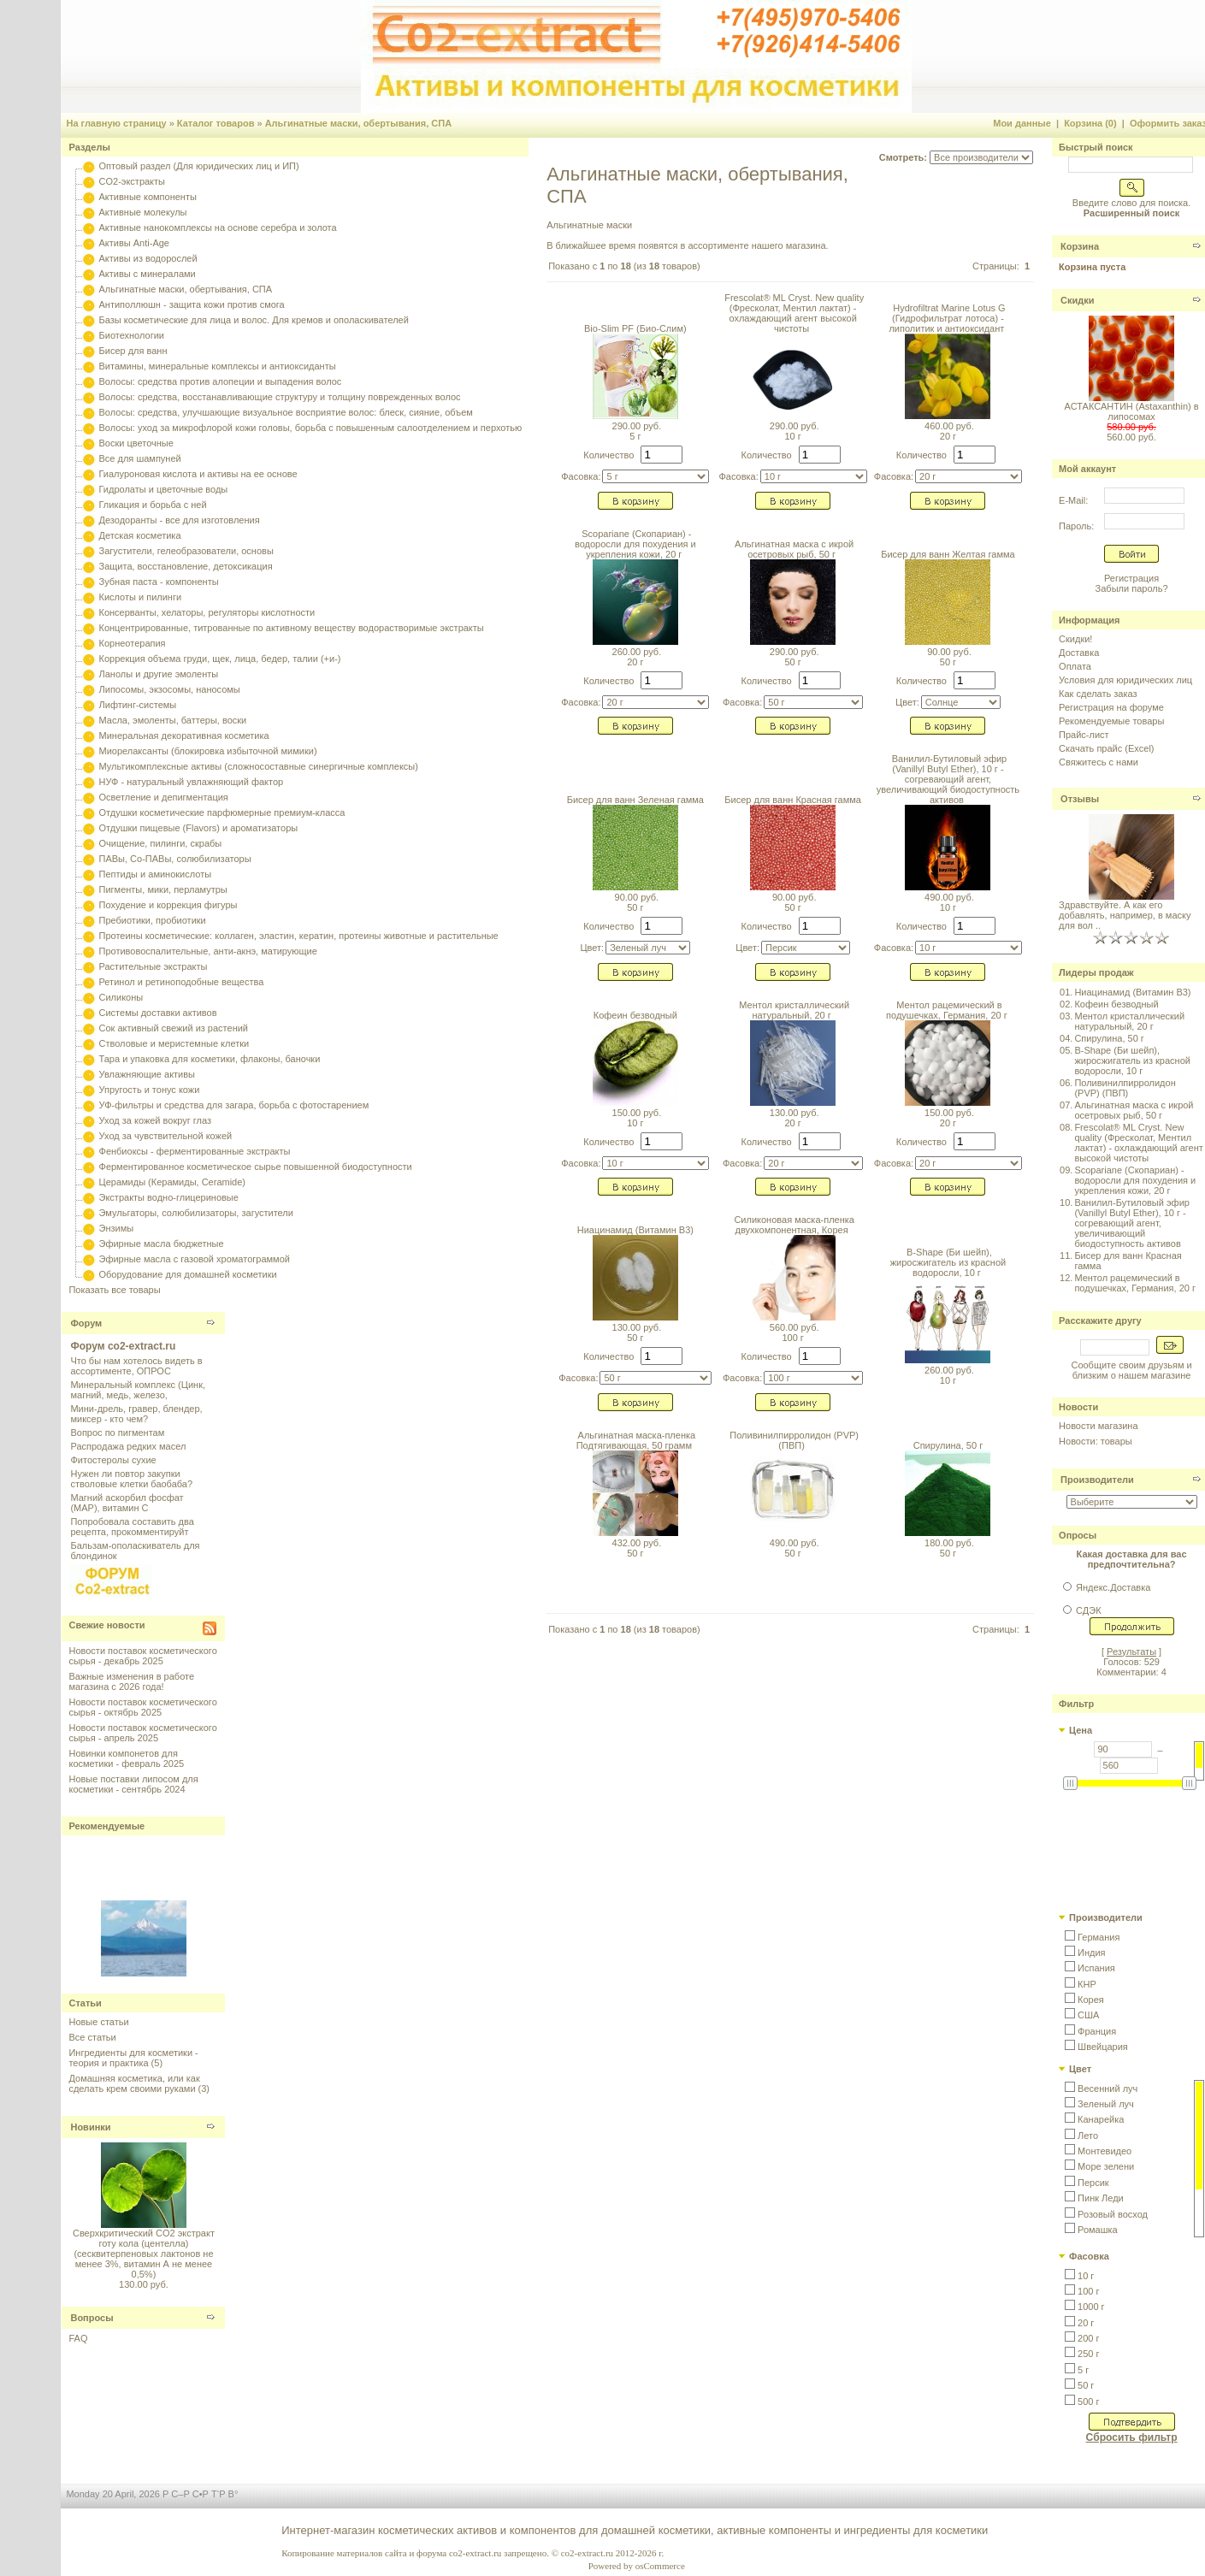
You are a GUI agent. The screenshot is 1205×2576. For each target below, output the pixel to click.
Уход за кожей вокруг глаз (155, 1120)
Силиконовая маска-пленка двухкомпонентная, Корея (794, 1224)
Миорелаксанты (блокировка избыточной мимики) (208, 751)
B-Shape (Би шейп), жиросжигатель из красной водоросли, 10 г (948, 1262)
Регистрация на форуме (1111, 707)
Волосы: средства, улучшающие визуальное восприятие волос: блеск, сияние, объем (286, 412)
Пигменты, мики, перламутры (163, 889)
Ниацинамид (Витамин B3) (635, 1230)
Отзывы (1079, 799)
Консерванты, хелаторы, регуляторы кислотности (207, 612)
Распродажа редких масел (128, 1446)
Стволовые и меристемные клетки (174, 1043)
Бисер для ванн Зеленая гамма (635, 800)
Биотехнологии (131, 335)
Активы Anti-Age (134, 243)
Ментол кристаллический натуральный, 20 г (794, 1010)
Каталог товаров (216, 123)
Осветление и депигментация (163, 797)
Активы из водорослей (148, 258)
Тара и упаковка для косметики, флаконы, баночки (210, 1059)
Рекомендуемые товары (1111, 721)
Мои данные (1022, 123)
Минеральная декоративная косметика (184, 735)
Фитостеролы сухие (113, 1460)
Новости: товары (1095, 1441)
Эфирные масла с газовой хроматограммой (194, 1259)
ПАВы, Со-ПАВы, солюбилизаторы (175, 859)
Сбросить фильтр (1132, 2437)
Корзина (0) (1090, 123)
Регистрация (1131, 578)
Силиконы (121, 997)
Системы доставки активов (158, 1012)
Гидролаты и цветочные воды (163, 489)
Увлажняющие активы (147, 1074)
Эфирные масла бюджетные (161, 1243)
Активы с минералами (147, 274)
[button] (1092, 1937)
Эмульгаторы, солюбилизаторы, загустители (196, 1213)
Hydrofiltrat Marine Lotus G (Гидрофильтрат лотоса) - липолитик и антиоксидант (947, 318)
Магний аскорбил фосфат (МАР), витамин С (126, 1502)
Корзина (1079, 246)
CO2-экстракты (132, 181)
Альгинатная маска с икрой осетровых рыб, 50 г (794, 549)
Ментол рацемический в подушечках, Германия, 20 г (946, 1010)
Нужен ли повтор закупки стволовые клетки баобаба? (131, 1478)
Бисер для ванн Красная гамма (792, 800)
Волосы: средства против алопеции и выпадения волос (220, 381)
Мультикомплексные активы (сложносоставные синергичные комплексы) (258, 766)
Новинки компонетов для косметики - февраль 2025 (126, 1758)
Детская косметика (140, 535)
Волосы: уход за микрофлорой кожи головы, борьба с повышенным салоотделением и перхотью (311, 427)
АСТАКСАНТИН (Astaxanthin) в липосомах (1132, 411)
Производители (1097, 1479)
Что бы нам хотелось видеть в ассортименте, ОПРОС (136, 1366)
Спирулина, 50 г (948, 1445)
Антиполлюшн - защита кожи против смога (192, 304)
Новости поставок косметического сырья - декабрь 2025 (142, 1655)
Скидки (1077, 300)
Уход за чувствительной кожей (166, 1136)
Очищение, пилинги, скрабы (160, 843)
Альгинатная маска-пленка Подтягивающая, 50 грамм (636, 1440)
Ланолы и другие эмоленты (159, 674)
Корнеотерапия (132, 643)
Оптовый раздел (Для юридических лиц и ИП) (199, 166)
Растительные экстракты (153, 966)
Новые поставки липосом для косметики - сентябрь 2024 (133, 1784)
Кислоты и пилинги (140, 597)
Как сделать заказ (1098, 693)
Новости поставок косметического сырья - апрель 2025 (142, 1732)
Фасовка (1089, 2256)
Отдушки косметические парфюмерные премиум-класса (222, 812)
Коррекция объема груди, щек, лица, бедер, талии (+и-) (220, 658)
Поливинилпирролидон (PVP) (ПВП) (794, 1440)
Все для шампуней (140, 458)
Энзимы (116, 1228)
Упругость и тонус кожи (149, 1089)
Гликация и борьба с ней (153, 504)
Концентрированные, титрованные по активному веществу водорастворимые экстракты (291, 628)
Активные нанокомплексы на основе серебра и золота (218, 227)
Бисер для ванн (133, 351)
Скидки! (1075, 639)
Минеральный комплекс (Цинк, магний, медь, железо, (137, 1390)
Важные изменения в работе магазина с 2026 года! (131, 1681)
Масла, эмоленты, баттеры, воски (173, 720)
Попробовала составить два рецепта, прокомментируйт (131, 1526)
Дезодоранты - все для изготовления (179, 520)
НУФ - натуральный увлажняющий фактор (191, 782)
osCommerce (660, 2566)
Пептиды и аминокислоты (155, 874)
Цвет (1080, 2069)
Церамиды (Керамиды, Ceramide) (172, 1182)
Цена (1080, 1730)
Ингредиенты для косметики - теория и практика (133, 2057)
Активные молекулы (143, 212)
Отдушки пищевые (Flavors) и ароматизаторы (198, 828)
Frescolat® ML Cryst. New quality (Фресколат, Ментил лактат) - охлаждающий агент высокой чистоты (794, 313)
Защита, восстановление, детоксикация (186, 566)
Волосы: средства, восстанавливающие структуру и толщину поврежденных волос (280, 397)
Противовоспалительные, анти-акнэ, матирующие (208, 951)
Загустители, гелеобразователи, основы (186, 551)
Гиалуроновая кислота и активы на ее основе (198, 474)
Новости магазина (1098, 1426)
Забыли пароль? (1132, 588)
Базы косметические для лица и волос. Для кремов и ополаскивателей (254, 320)
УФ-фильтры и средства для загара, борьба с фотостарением (234, 1105)
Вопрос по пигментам (117, 1432)
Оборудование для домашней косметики (188, 1274)
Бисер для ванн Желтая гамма (947, 554)
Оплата (1075, 666)
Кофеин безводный (635, 1015)
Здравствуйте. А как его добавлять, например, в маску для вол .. (1124, 915)
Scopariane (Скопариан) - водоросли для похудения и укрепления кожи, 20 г (635, 544)
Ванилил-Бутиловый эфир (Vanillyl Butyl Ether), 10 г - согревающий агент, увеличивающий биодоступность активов (948, 779)
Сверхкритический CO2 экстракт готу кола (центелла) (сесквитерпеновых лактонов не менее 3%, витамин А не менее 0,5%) (144, 2253)
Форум (86, 1323)
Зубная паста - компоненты (159, 581)
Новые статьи (98, 2022)
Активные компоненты (148, 197)
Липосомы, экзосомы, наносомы (169, 689)
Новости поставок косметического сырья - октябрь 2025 (142, 1707)
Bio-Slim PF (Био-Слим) (635, 328)
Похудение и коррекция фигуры (168, 905)
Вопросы (91, 2318)
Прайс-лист (1084, 735)
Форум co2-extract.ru (122, 1346)
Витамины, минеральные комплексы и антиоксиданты (217, 366)
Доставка (1079, 652)
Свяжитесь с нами (1098, 762)
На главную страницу (116, 123)
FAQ (77, 2338)
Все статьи (91, 2037)
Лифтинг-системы (138, 705)
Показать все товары (114, 1290)
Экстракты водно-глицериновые (169, 1197)
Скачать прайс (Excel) (1106, 748)
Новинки (90, 2127)
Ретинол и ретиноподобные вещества (181, 982)
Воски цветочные (136, 443)
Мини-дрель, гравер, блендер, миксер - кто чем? (136, 1413)
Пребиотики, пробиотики (152, 920)
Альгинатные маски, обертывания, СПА (358, 123)
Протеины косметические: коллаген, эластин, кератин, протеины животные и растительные (299, 936)
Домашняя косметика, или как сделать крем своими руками (133, 2083)
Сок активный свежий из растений (174, 1028)
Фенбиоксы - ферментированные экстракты (195, 1151)
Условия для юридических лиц (1125, 680)
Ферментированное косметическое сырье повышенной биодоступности (255, 1166)
